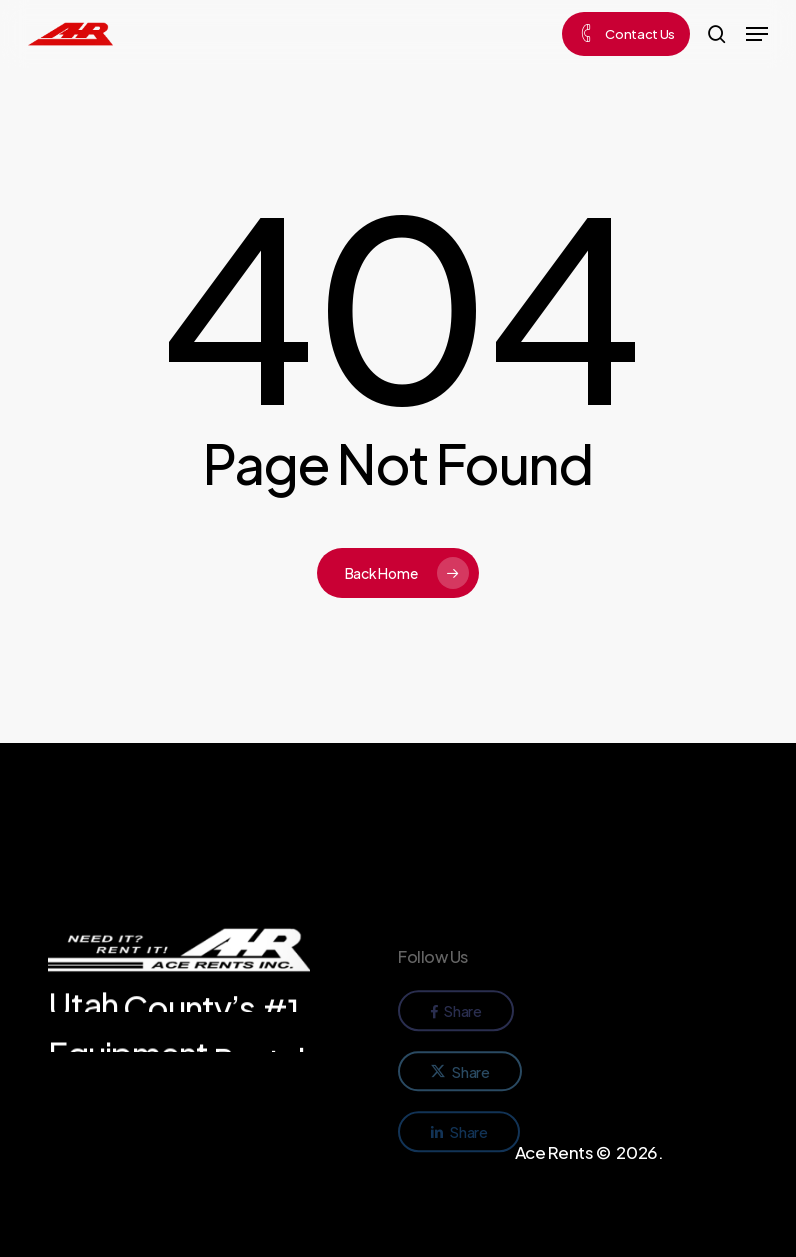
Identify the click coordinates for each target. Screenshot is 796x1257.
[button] (757, 34)
